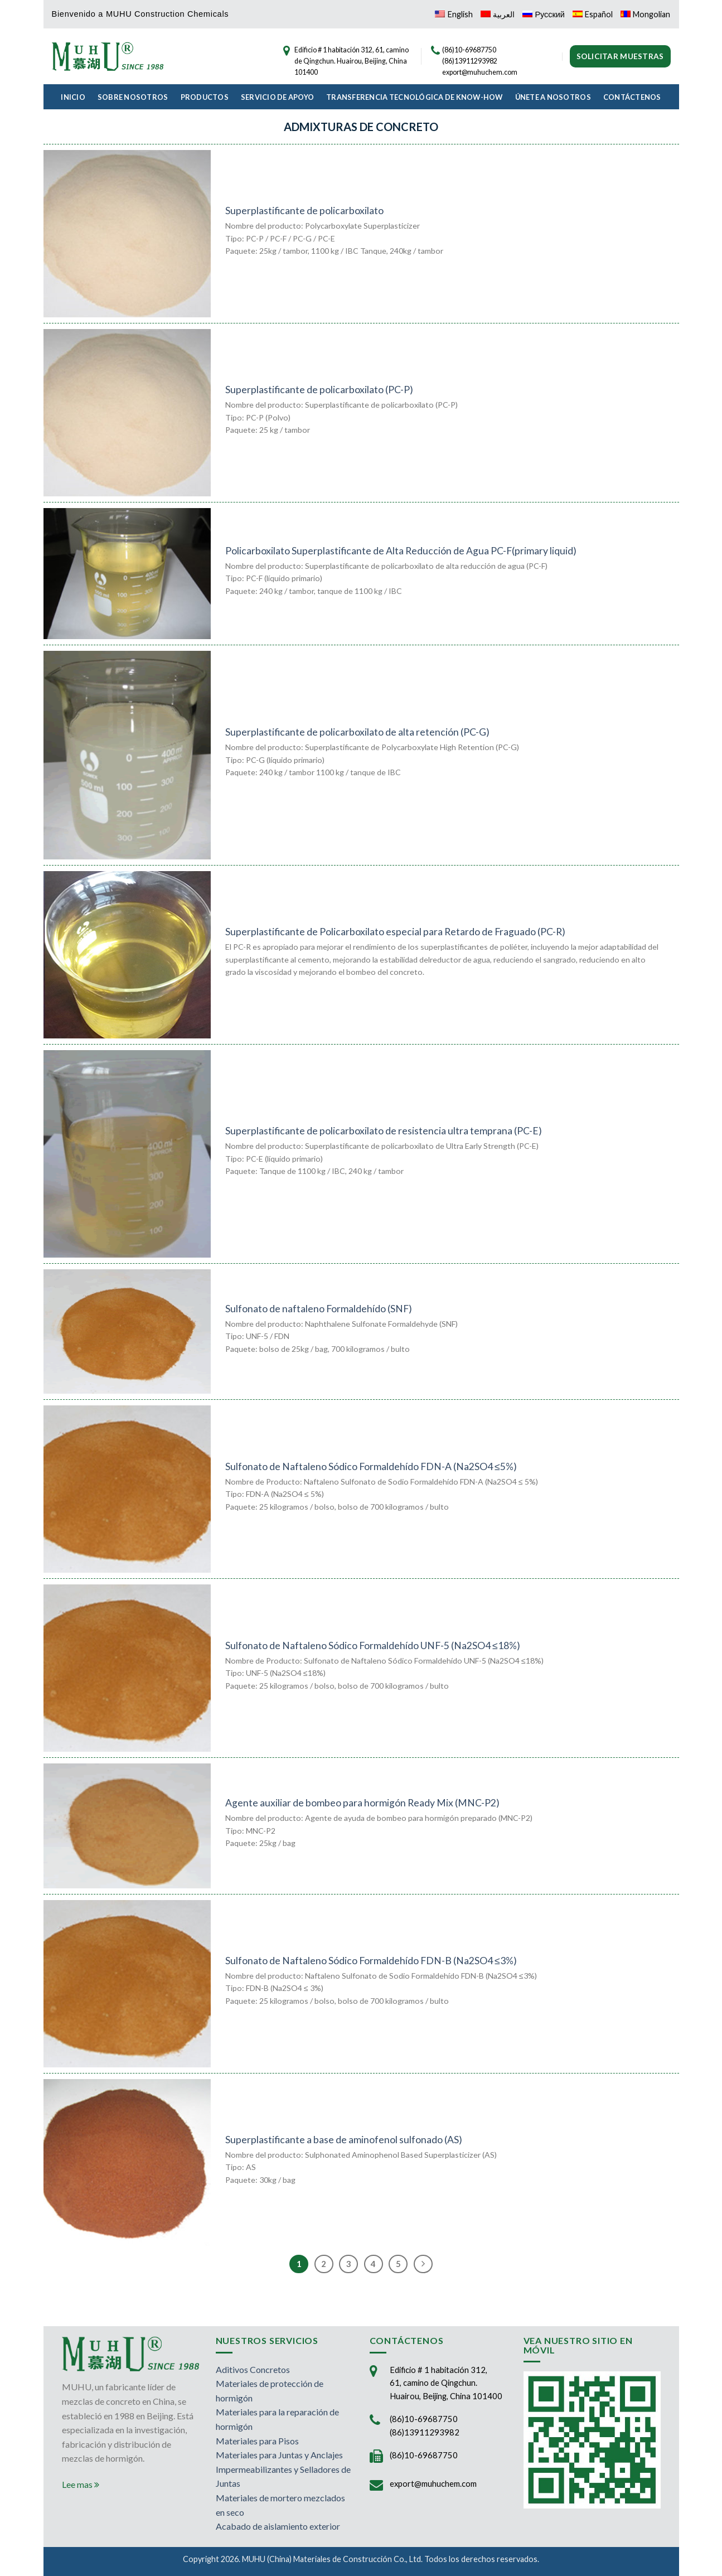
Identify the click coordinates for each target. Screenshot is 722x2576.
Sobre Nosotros (133, 97)
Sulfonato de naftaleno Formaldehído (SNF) (318, 1308)
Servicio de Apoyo (277, 97)
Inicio (73, 97)
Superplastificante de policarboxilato (304, 210)
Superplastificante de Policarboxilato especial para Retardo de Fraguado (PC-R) (395, 931)
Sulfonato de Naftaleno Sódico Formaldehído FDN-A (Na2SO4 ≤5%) (371, 1466)
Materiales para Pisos (257, 2440)
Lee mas (80, 2484)
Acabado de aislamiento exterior (278, 2526)
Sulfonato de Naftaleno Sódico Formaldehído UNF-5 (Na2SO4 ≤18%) (372, 1645)
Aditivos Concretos (253, 2369)
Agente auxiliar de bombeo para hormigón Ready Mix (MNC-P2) (362, 1803)
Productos (205, 97)
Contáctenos (632, 97)
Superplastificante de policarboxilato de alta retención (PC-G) (357, 732)
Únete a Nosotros (553, 97)
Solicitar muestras (620, 56)
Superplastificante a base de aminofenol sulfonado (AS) (343, 2139)
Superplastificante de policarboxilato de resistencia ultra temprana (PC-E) (383, 1131)
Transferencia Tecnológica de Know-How (414, 97)
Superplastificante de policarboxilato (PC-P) (319, 389)
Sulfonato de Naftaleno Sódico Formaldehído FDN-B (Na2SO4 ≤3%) (371, 1960)
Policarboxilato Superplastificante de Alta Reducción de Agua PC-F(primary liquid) (400, 551)
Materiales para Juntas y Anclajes (279, 2454)
